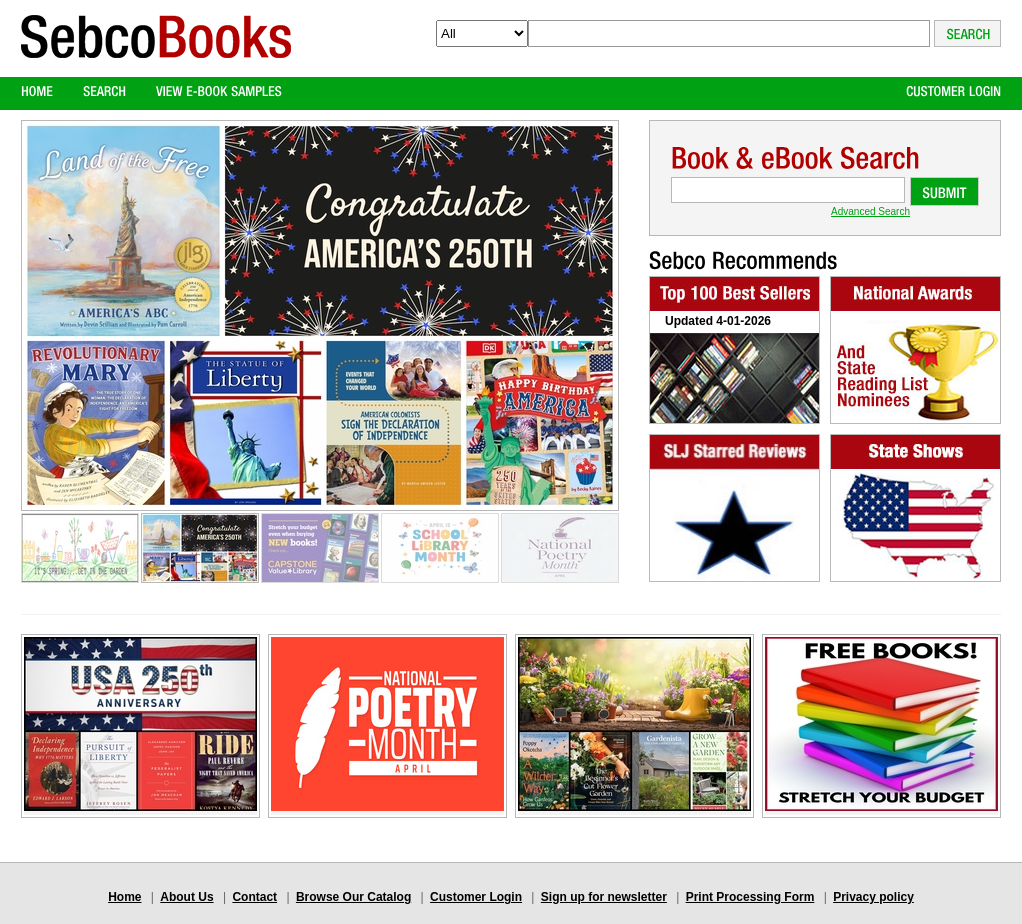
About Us (186, 897)
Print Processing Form (750, 897)
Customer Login (476, 897)
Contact (254, 897)
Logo (156, 53)
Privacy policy (873, 897)
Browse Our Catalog (353, 897)
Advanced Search (870, 211)
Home (124, 897)
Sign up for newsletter (604, 897)
